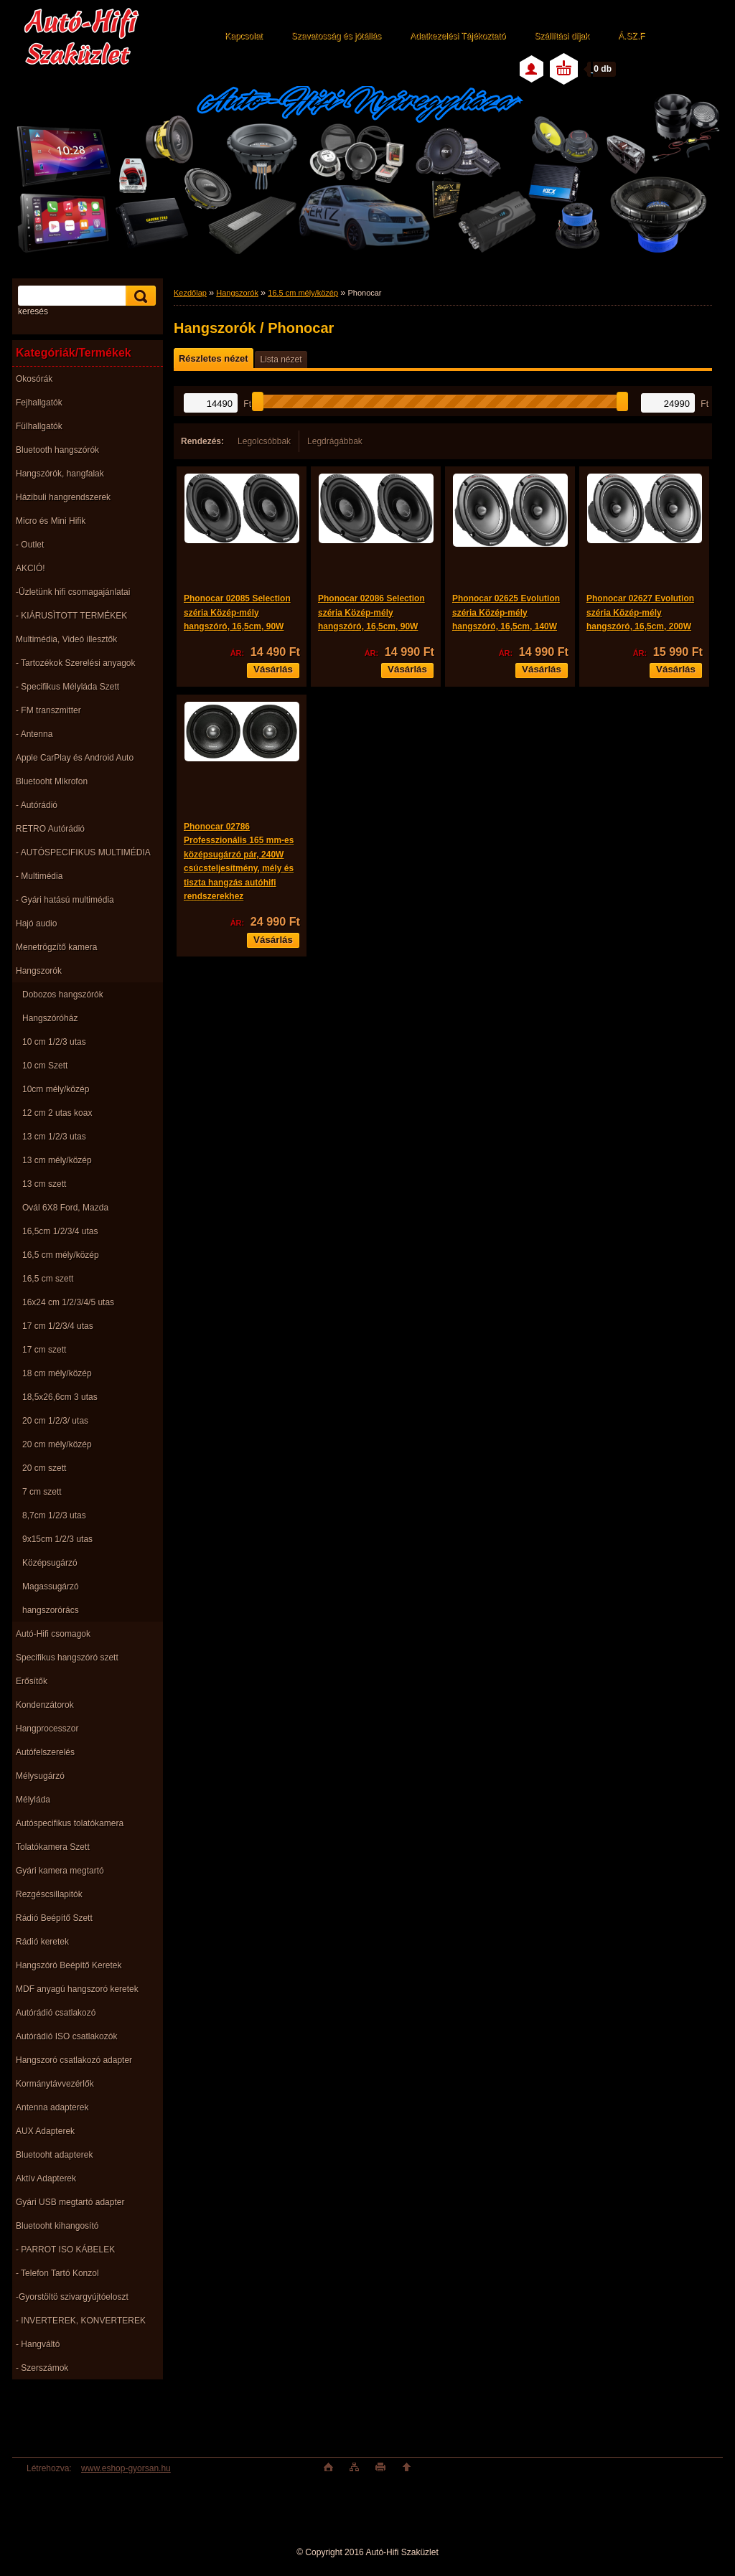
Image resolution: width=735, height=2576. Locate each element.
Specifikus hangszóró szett (67, 1658)
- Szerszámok (42, 2368)
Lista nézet (280, 359)
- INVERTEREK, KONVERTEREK (81, 2321)
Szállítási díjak (561, 36)
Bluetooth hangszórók (57, 450)
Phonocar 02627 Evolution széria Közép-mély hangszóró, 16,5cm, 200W (640, 612)
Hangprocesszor (47, 1729)
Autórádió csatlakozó (55, 2013)
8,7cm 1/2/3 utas (54, 1515)
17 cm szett (44, 1350)
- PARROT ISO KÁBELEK (65, 2249)
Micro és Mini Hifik (50, 521)
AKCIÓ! (30, 568)
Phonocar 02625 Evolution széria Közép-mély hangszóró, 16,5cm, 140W (506, 612)
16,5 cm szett (47, 1279)
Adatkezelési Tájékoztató (457, 36)
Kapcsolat (244, 36)
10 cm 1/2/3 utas (54, 1042)
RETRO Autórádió (50, 829)
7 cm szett (42, 1492)
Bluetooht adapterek (54, 2155)
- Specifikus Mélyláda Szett (67, 687)
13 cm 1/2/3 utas (54, 1137)
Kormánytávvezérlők (55, 2084)
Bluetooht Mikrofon (52, 781)
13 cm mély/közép (57, 1160)
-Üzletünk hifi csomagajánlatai (73, 592)
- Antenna (34, 734)
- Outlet (30, 545)
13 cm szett (44, 1184)
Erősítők (31, 1681)
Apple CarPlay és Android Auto (75, 758)
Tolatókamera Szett (53, 1847)
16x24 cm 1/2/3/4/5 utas (68, 1302)
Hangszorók (39, 971)
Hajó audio (36, 923)
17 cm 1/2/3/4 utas (57, 1326)
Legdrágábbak (334, 441)
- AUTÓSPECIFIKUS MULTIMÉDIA (83, 852)
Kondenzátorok (45, 1705)
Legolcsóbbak (264, 441)
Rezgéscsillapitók (49, 1894)
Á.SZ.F (631, 36)
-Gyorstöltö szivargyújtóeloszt (72, 2297)
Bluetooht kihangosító (57, 2226)
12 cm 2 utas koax (57, 1113)
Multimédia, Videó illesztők (66, 639)
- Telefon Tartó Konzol (57, 2273)
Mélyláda (33, 1800)
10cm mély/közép (55, 1089)
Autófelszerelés (45, 1752)
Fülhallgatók (39, 426)
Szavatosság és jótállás (336, 36)
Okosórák (34, 379)
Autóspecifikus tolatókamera (69, 1823)
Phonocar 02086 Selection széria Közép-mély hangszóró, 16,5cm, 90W (371, 612)
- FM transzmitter (48, 710)
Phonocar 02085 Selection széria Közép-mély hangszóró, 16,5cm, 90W (237, 612)
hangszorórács (50, 1610)
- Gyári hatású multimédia (65, 900)
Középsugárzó (50, 1563)
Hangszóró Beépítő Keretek (68, 1965)
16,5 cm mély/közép (60, 1255)
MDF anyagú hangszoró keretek (77, 1989)
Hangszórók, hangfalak (60, 474)
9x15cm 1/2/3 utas (57, 1539)
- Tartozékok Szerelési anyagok (76, 663)
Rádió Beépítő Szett (54, 1918)
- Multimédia (39, 876)
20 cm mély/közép (57, 1444)
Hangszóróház (50, 1018)
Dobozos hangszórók (62, 994)
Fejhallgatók (39, 403)
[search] (138, 296)
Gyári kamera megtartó (60, 1871)
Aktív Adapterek (46, 2178)
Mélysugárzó (40, 1776)
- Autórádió (36, 805)
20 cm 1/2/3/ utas (55, 1421)
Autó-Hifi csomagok (53, 1634)
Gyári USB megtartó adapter (70, 2202)
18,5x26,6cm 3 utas (60, 1397)
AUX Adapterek (45, 2131)
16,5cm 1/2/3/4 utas (60, 1231)
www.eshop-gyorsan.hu (126, 2468)
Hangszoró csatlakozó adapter (74, 2060)
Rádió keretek (42, 1942)
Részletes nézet (213, 358)
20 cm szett (44, 1468)
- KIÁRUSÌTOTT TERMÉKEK (71, 616)
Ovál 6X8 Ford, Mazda (65, 1208)
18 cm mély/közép (57, 1373)
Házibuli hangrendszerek (63, 497)
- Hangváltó (38, 2344)
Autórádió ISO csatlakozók (66, 2036)
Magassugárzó (50, 1586)
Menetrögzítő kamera (56, 947)
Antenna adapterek (52, 2107)
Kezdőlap (190, 292)
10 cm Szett (44, 1066)
